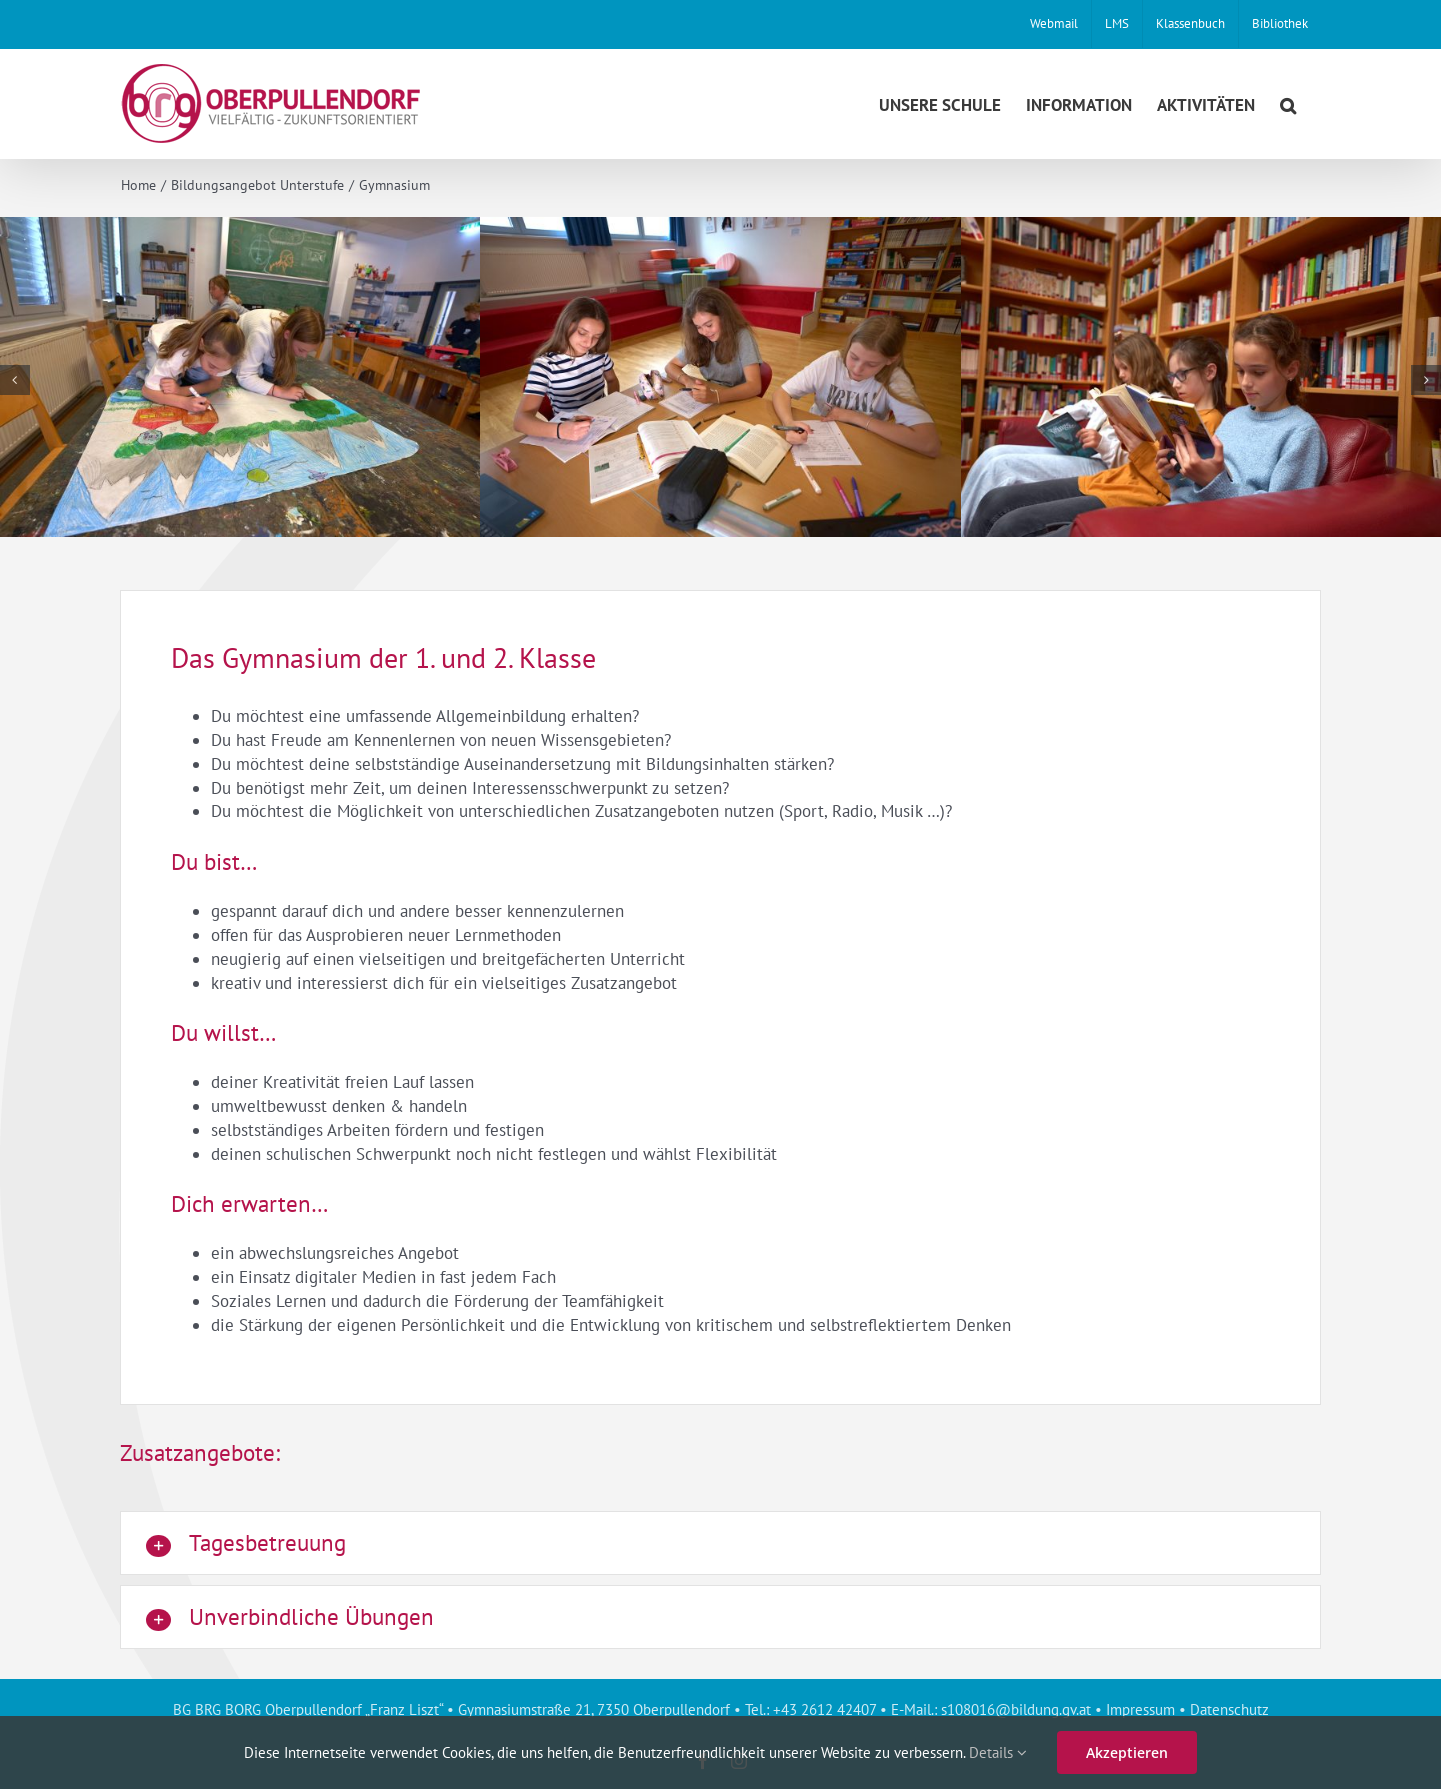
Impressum (1140, 1709)
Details (998, 1752)
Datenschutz (1229, 1709)
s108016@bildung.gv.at (1016, 1709)
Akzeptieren (1127, 1752)
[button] (1288, 103)
